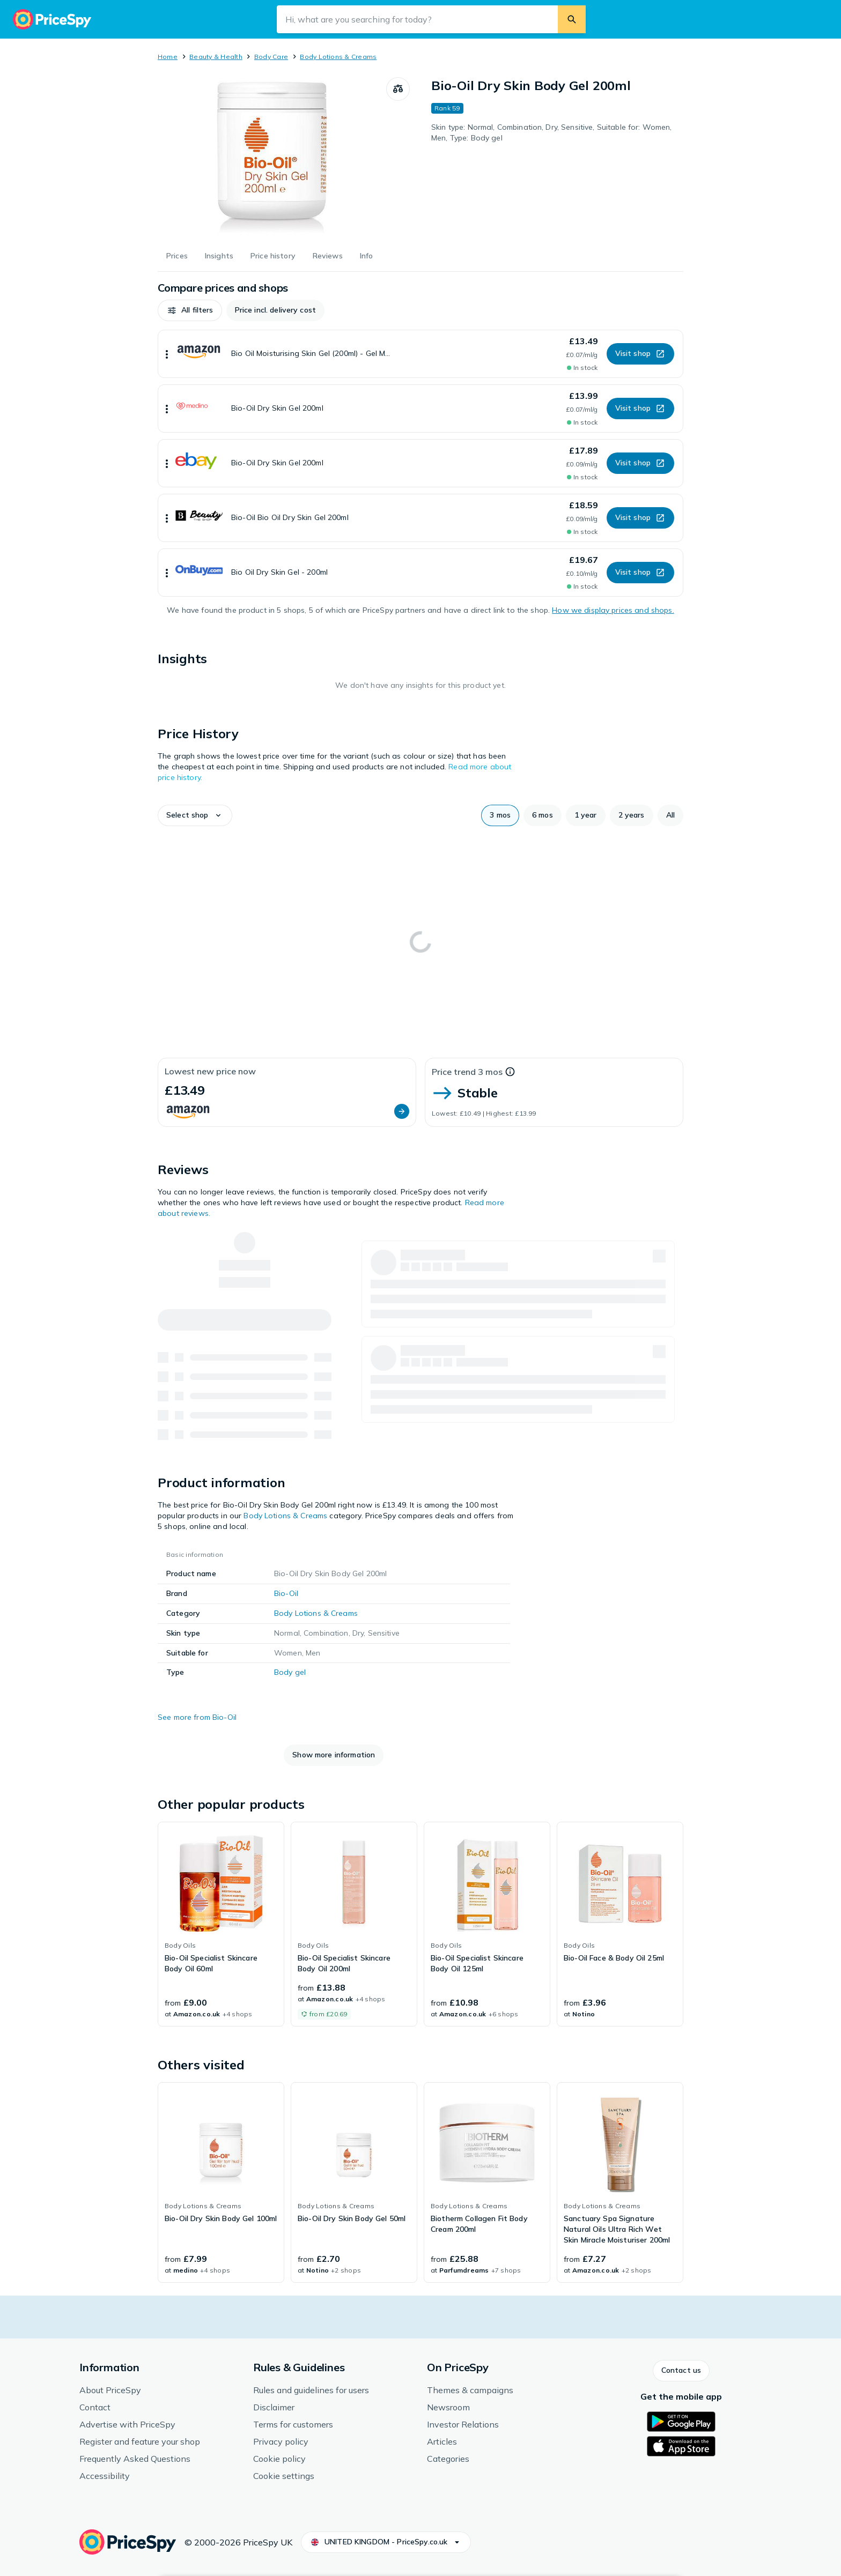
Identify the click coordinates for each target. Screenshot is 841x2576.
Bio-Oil (286, 1593)
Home (168, 57)
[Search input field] (417, 19)
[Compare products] (398, 89)
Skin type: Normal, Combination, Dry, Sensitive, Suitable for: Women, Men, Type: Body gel (551, 132)
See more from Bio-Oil (197, 1717)
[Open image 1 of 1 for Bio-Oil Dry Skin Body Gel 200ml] (272, 157)
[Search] (572, 19)
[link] (221, 1924)
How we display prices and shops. (613, 610)
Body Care (271, 57)
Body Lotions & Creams (338, 57)
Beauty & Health (215, 57)
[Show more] (166, 354)
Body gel (290, 1672)
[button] (190, 310)
